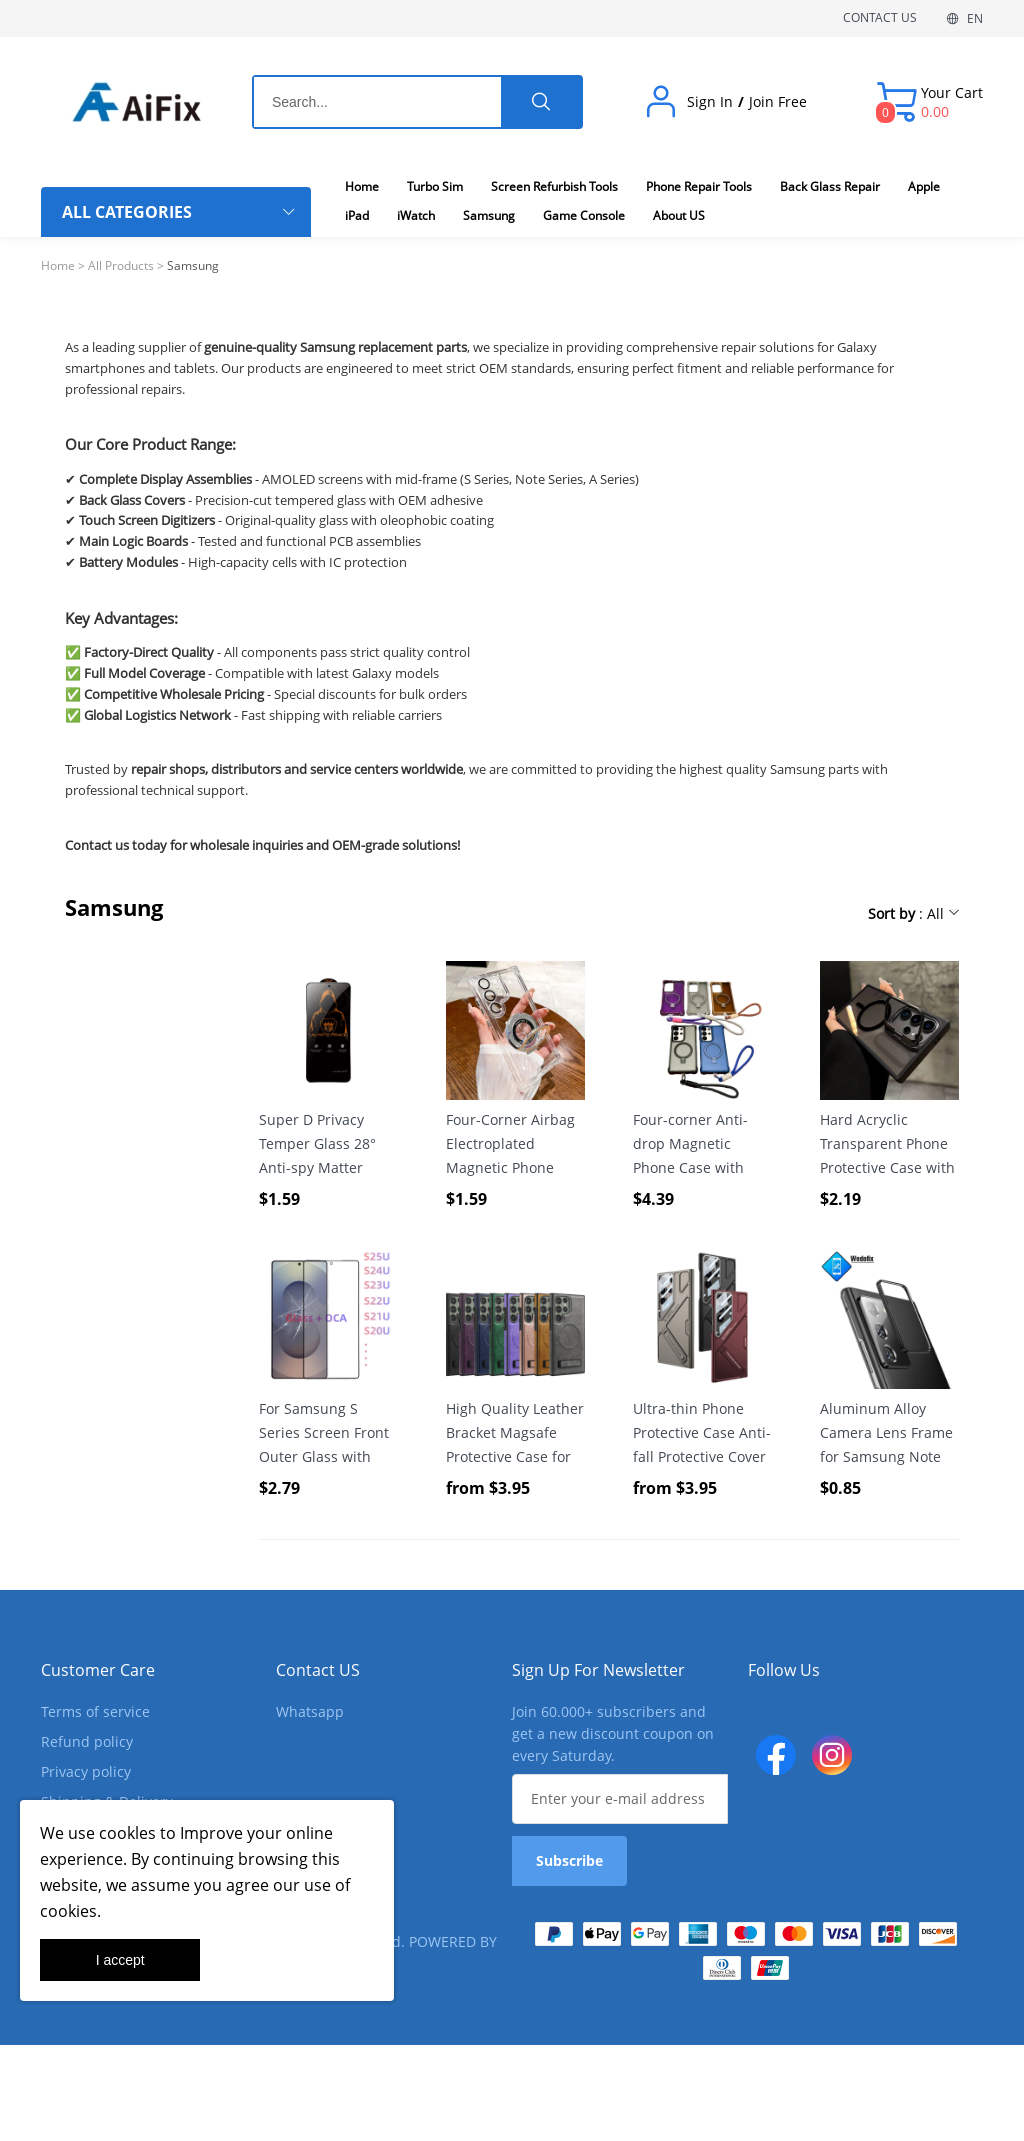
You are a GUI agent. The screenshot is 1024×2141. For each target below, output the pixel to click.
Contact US (318, 1670)
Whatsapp (310, 1711)
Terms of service (95, 1711)
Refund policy (87, 1741)
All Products (121, 265)
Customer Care (98, 1670)
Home (58, 265)
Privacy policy (86, 1771)
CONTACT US (880, 17)
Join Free (778, 102)
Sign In (710, 102)
